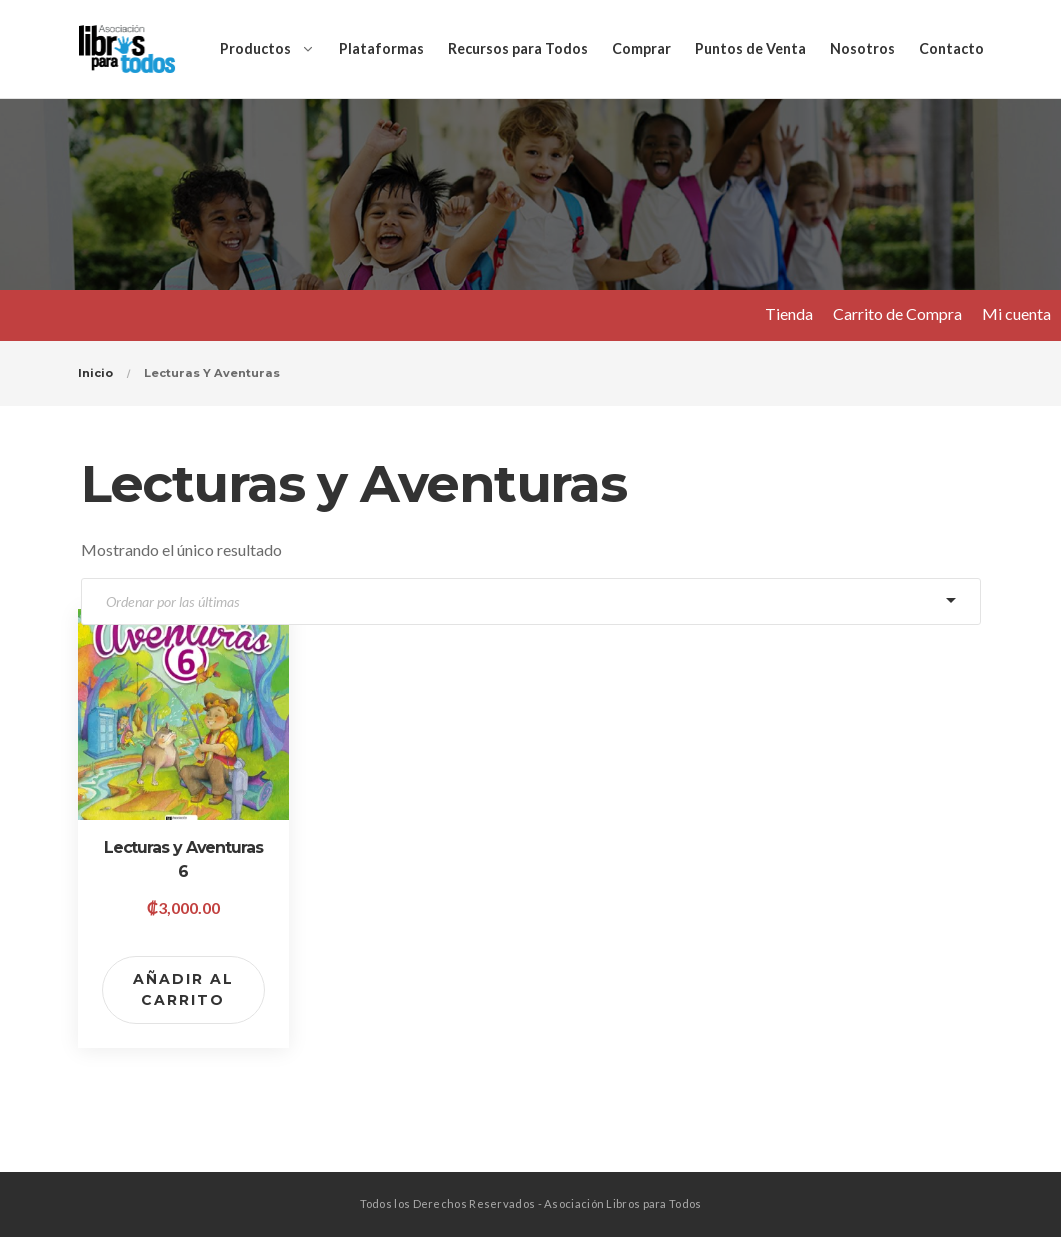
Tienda (789, 313)
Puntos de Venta (750, 48)
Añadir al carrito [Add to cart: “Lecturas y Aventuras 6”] (183, 989)
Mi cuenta (1016, 313)
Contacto (951, 48)
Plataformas (381, 48)
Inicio (95, 373)
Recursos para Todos (518, 48)
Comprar (641, 48)
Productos (255, 48)
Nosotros (862, 48)
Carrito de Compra (897, 313)
